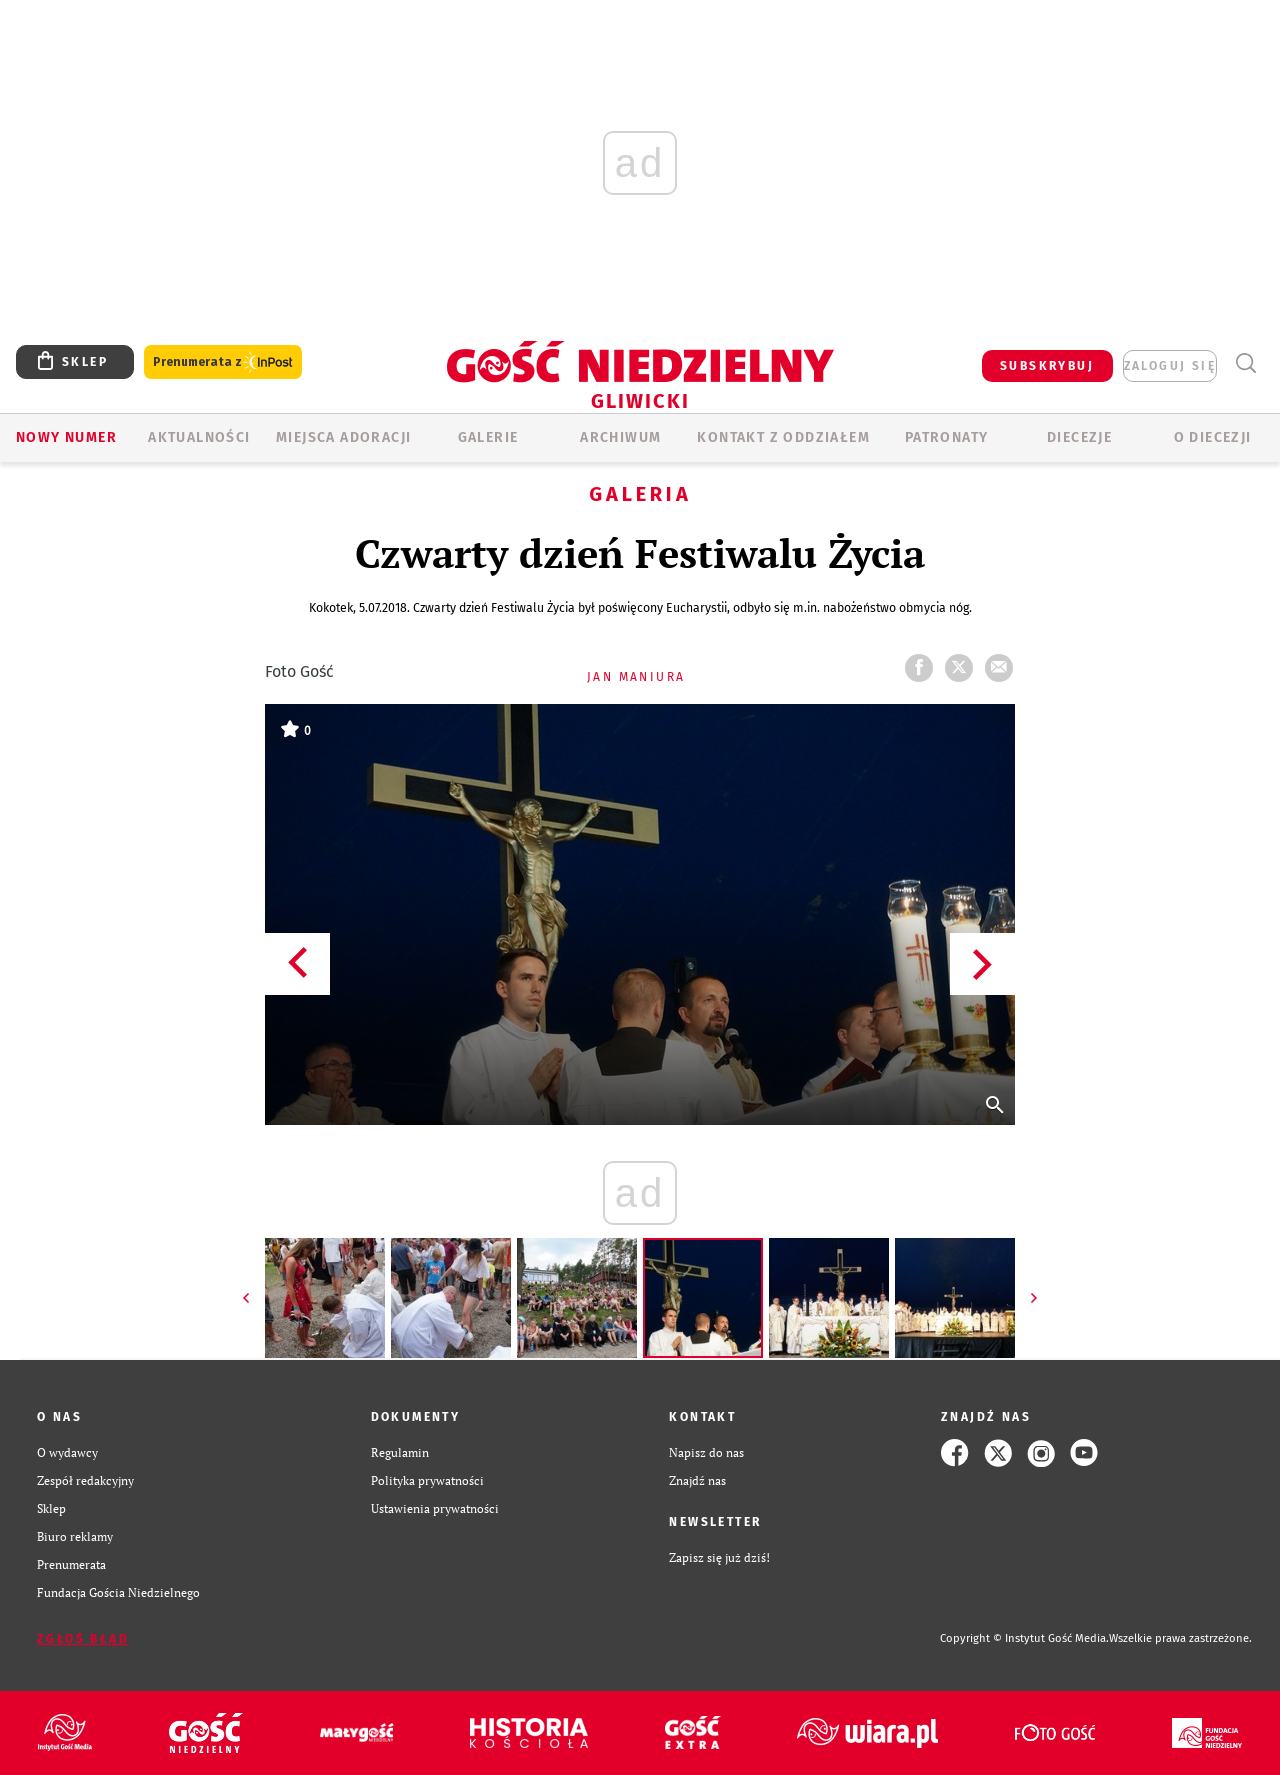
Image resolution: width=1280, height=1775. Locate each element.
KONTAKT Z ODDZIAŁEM (783, 437)
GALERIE (488, 437)
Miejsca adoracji (343, 437)
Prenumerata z (223, 362)
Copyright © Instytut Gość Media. (1024, 1638)
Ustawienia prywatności (435, 1508)
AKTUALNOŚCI (199, 437)
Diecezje (1079, 437)
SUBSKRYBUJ (1047, 366)
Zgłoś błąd (83, 1639)
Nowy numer (66, 437)
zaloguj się (1170, 366)
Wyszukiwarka (1245, 363)
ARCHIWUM (620, 437)
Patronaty (947, 437)
